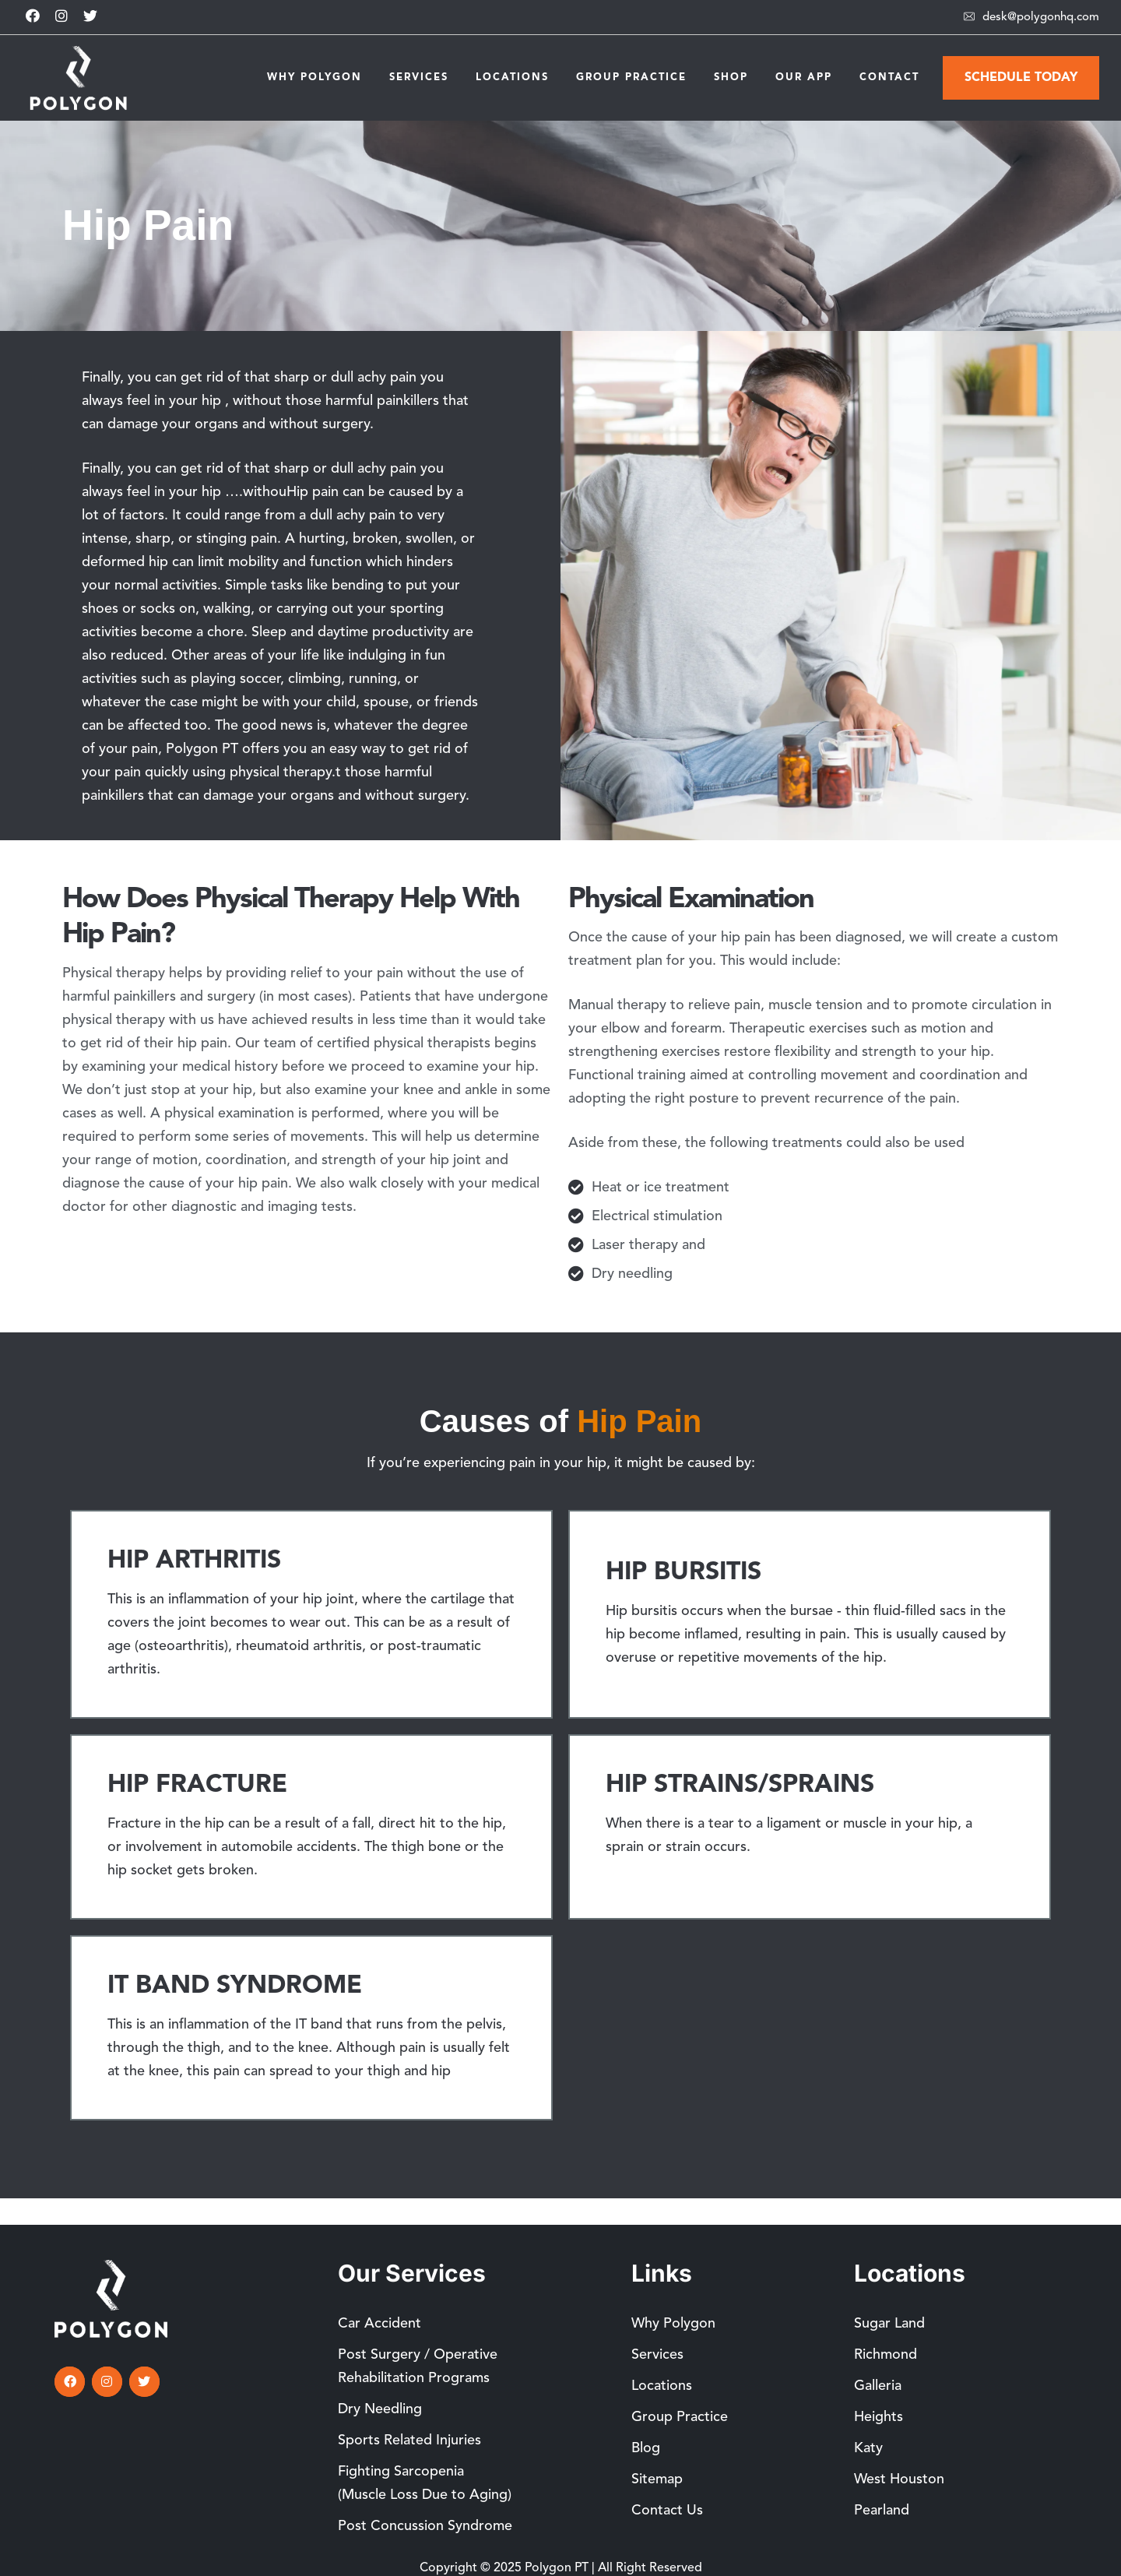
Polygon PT (557, 2568)
